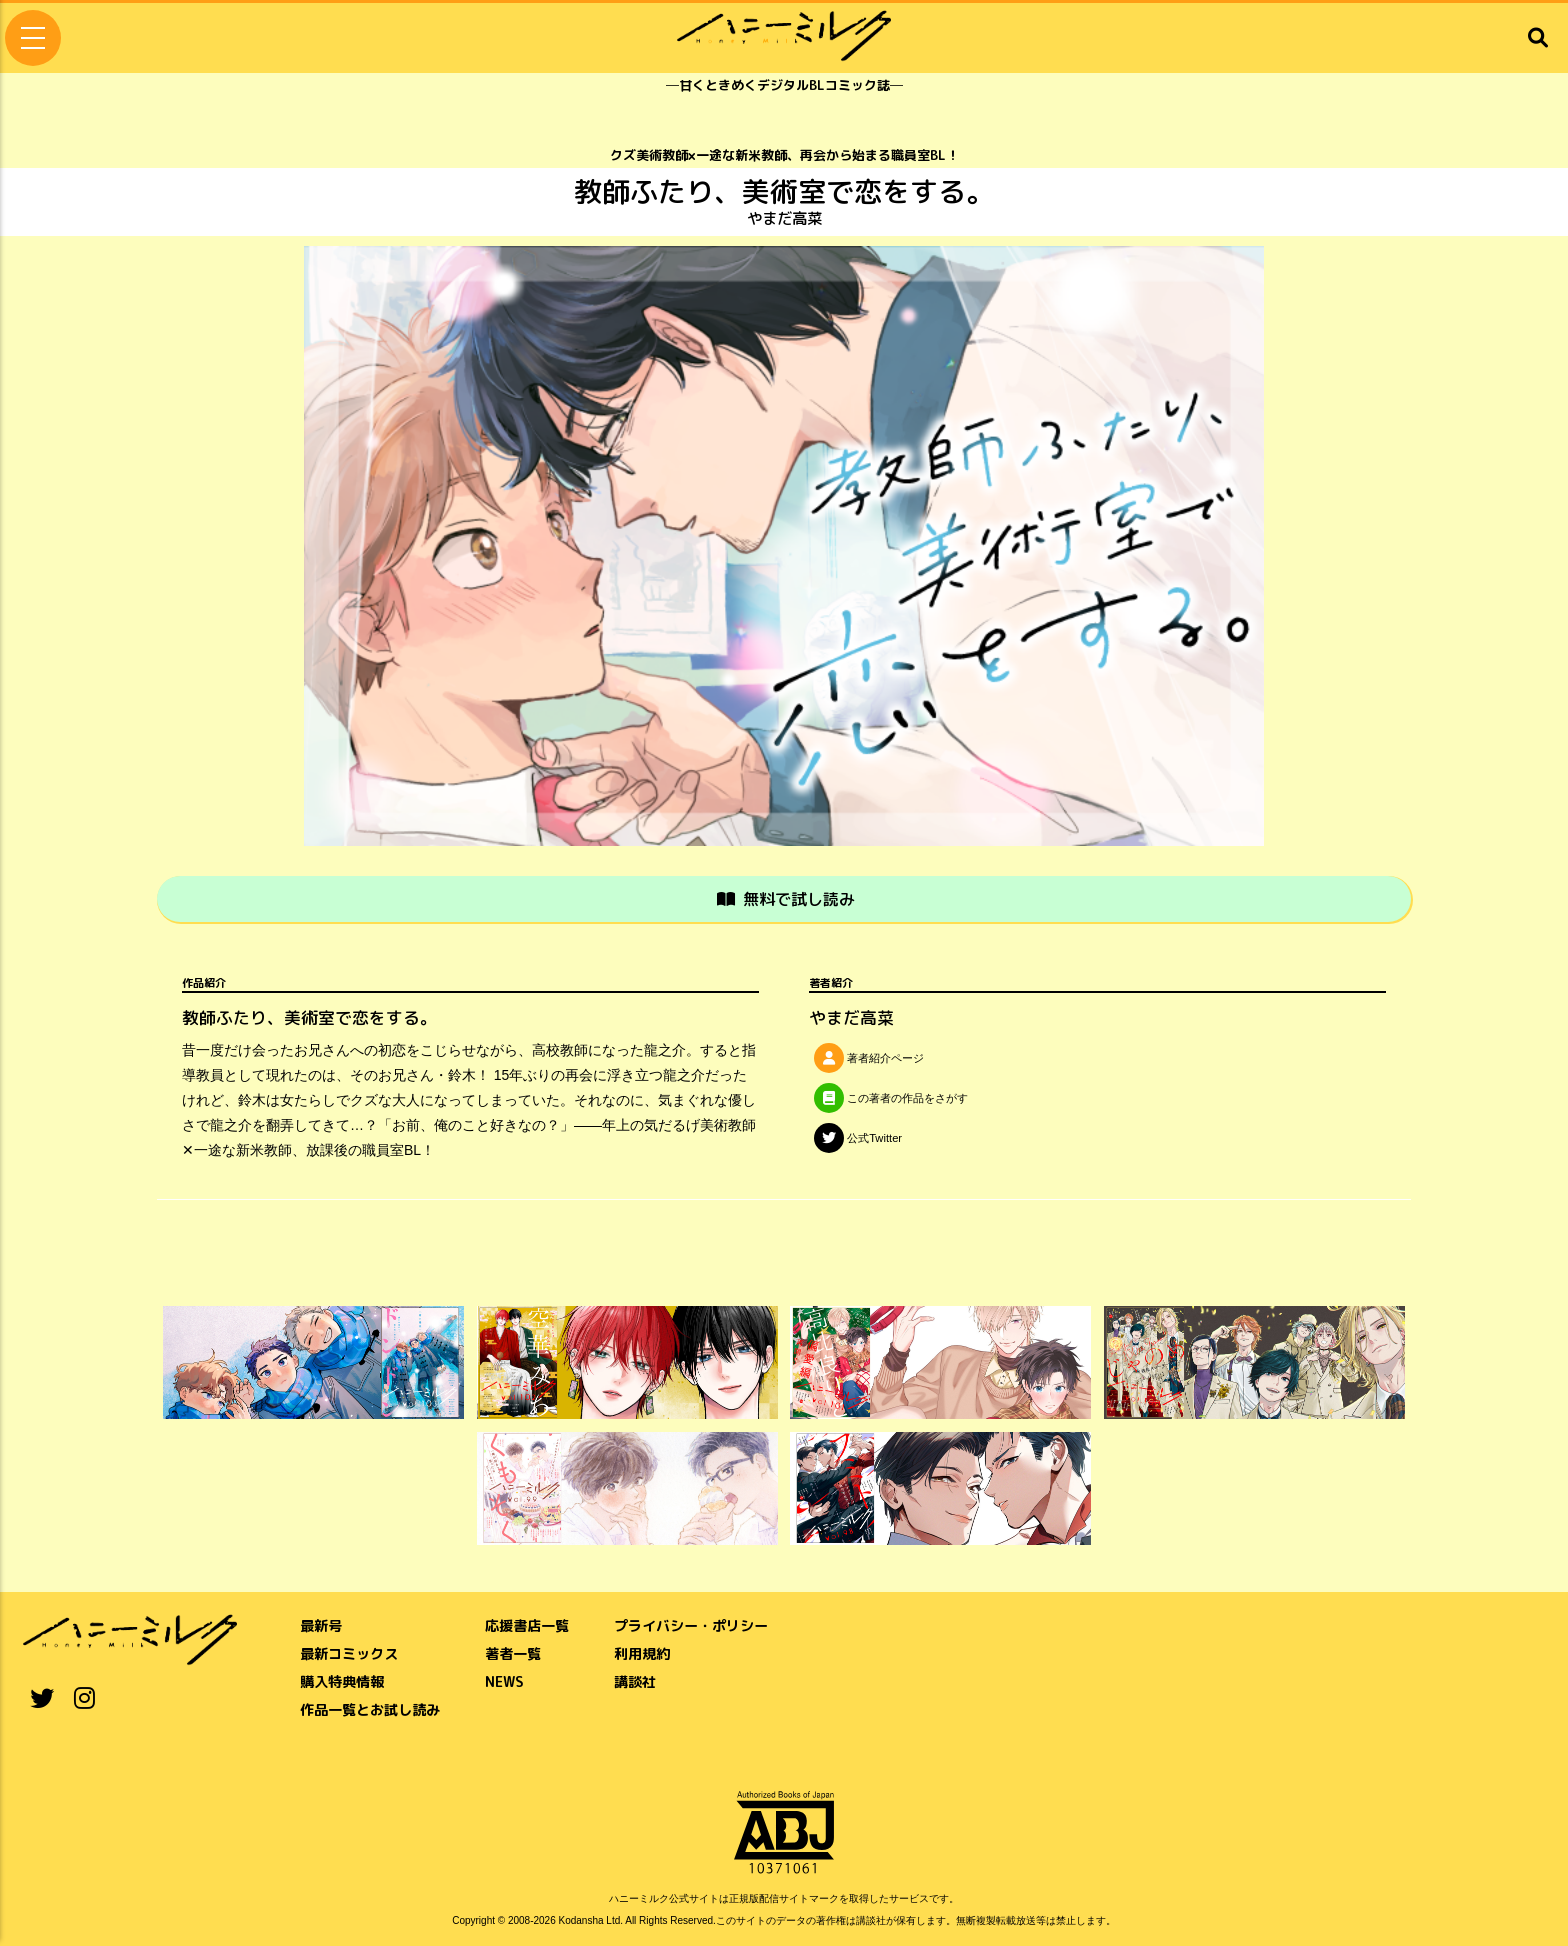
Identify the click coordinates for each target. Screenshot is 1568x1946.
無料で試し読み (786, 899)
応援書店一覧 (527, 1624)
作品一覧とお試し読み (370, 1708)
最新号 (321, 1624)
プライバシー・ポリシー (691, 1624)
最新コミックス (349, 1652)
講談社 (635, 1680)
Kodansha (581, 1919)
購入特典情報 (342, 1680)
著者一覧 (513, 1652)
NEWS (504, 1680)
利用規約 (642, 1652)
